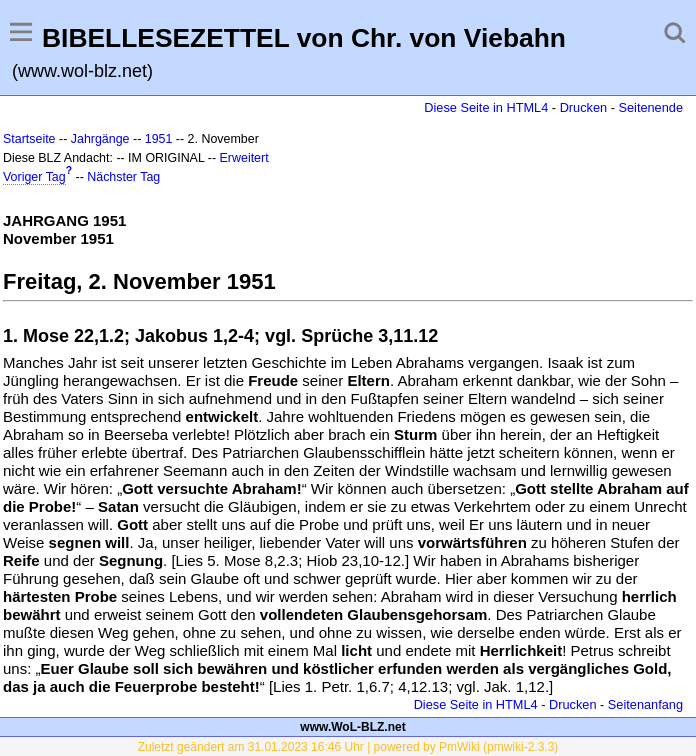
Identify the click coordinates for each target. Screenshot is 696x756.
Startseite (29, 139)
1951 (159, 139)
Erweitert (244, 158)
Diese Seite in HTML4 (486, 107)
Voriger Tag (34, 177)
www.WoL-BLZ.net (352, 727)
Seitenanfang (645, 704)
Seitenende (650, 107)
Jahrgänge (100, 139)
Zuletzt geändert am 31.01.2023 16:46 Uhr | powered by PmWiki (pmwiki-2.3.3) (348, 747)
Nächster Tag (123, 177)
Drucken (583, 107)
